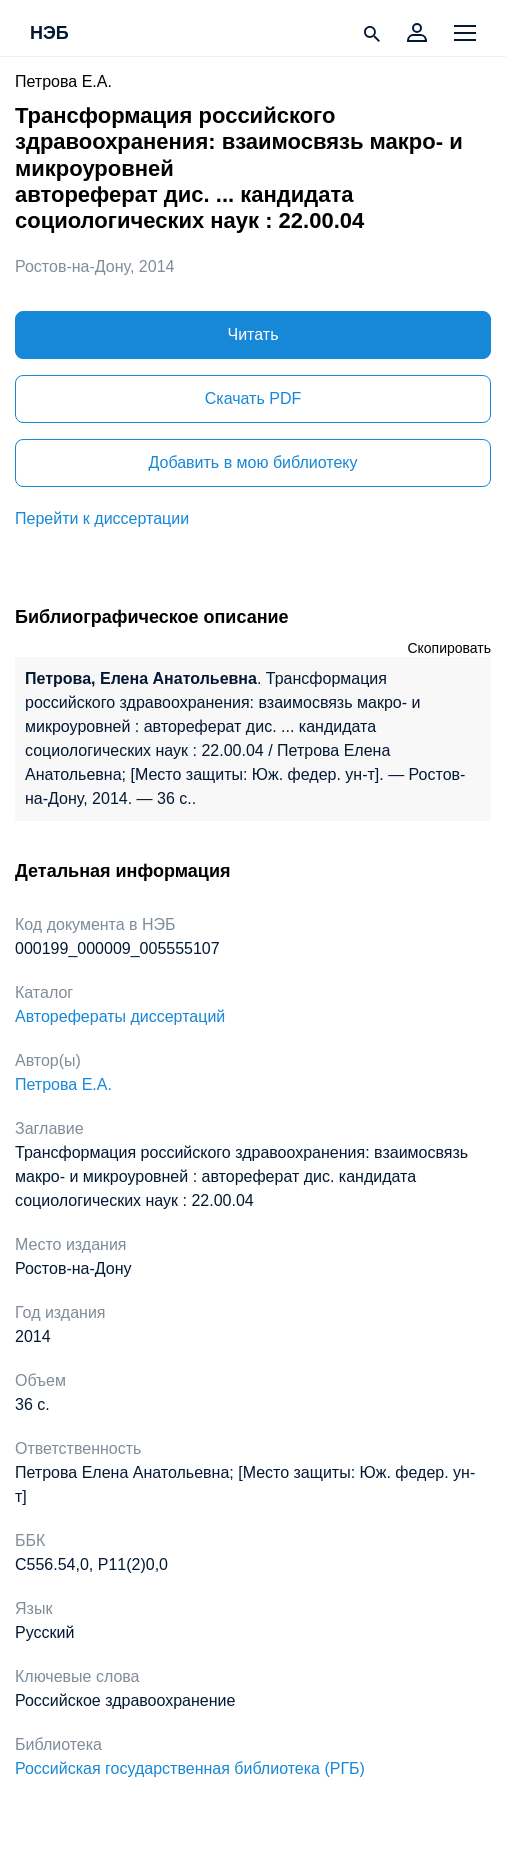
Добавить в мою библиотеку (252, 462)
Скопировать (449, 648)
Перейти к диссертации (102, 518)
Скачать (253, 398)
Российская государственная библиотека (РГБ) (190, 1768)
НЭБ (49, 34)
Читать (253, 334)
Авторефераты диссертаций (120, 1016)
